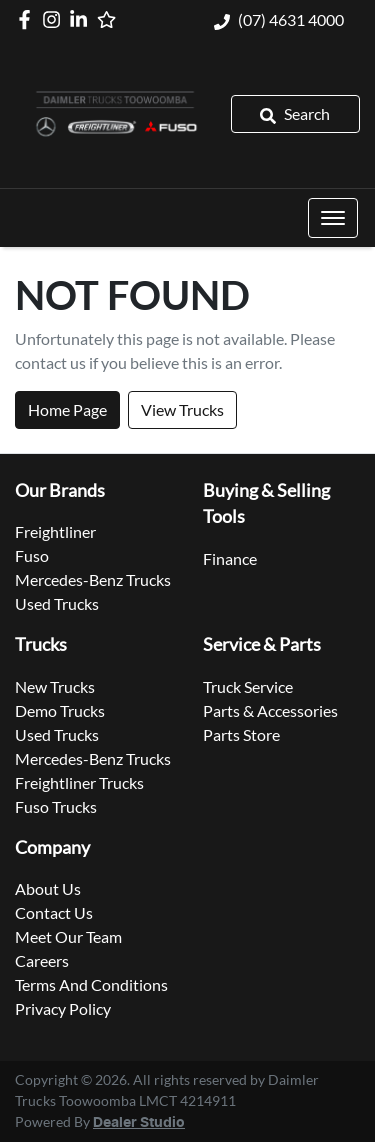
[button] (333, 218)
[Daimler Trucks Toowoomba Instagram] (55, 19)
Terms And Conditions (91, 984)
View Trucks (182, 409)
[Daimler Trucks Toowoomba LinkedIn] (82, 19)
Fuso (32, 555)
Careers (42, 960)
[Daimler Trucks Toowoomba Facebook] (28, 19)
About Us (48, 888)
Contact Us (54, 912)
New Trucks (55, 686)
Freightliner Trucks (79, 782)
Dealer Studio (139, 1123)
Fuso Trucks (56, 806)
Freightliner (55, 531)
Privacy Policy (63, 1008)
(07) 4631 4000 (291, 19)
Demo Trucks (60, 710)
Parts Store (241, 734)
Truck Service (248, 686)
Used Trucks (57, 603)
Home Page (67, 409)
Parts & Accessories (270, 710)
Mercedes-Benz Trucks (93, 579)
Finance (230, 558)
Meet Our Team (68, 936)
